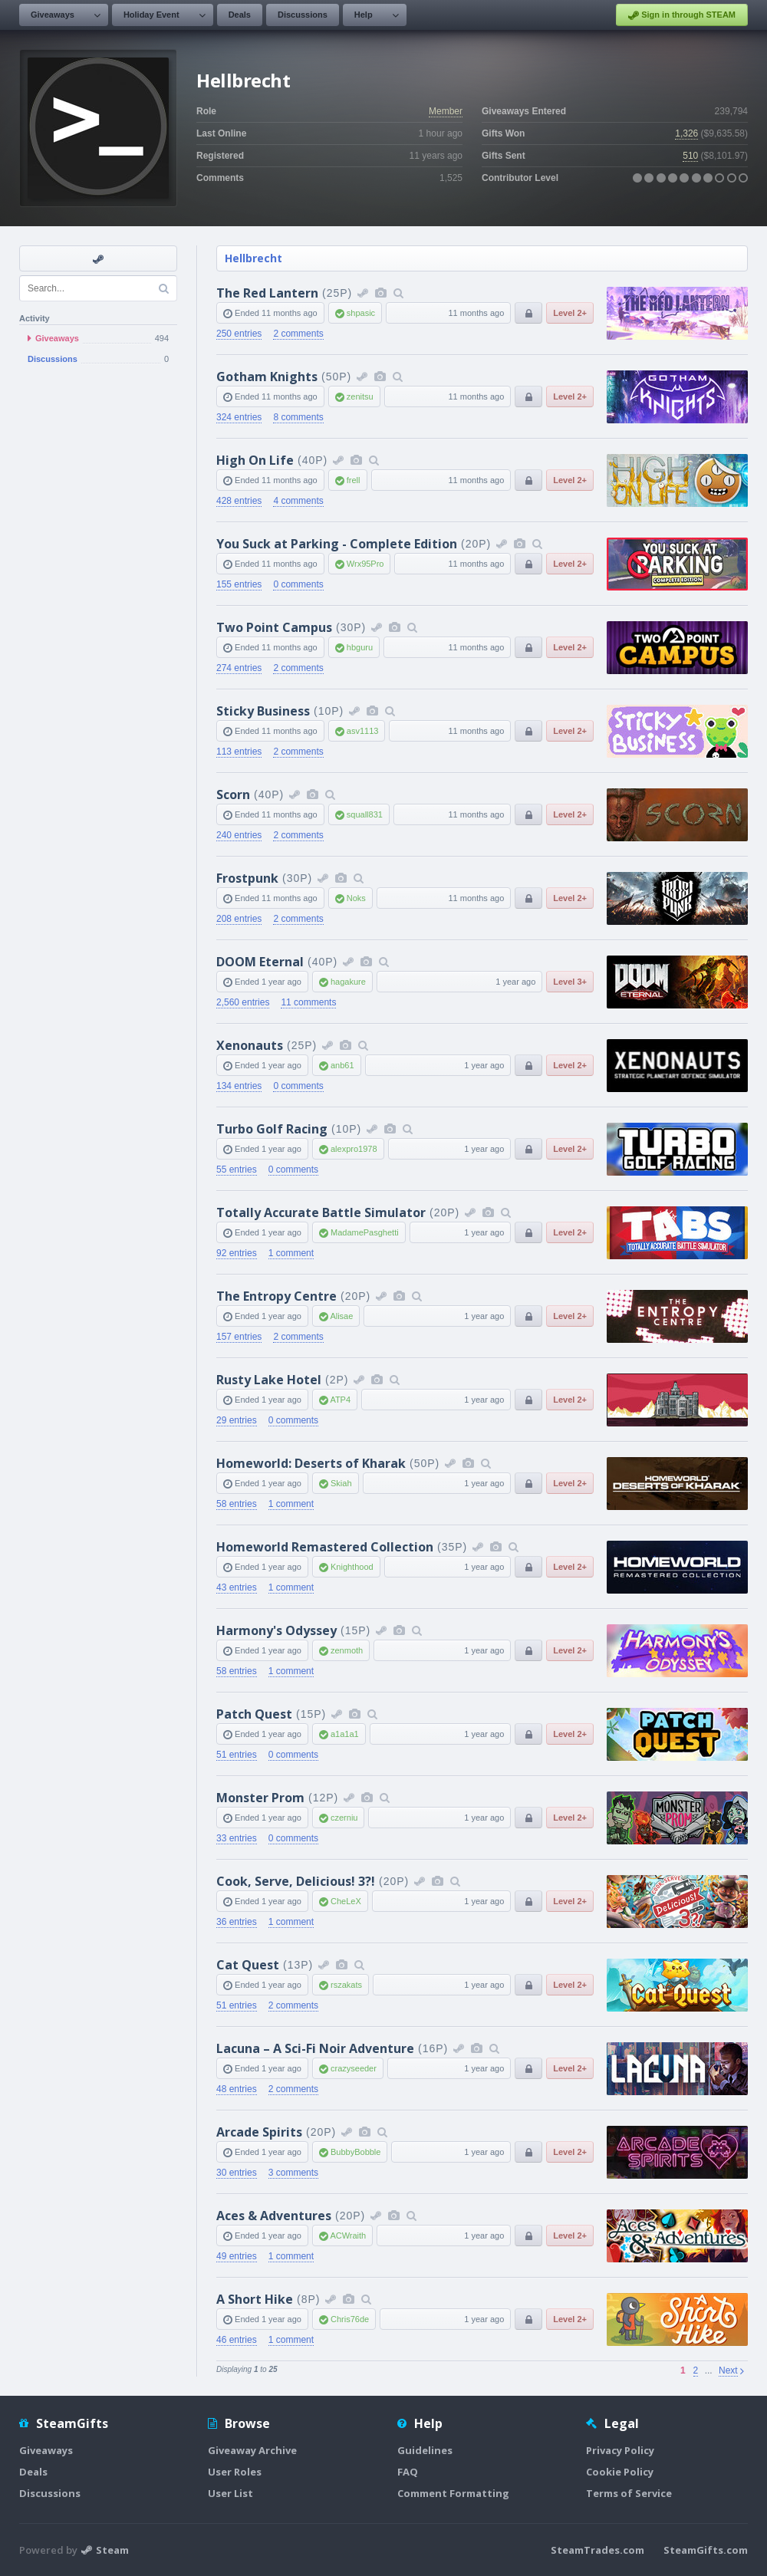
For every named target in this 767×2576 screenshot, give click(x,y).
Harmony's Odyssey (276, 1630)
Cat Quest (247, 1964)
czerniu (344, 1817)
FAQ (407, 2472)
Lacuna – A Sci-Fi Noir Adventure (315, 2048)
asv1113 (363, 730)
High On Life (255, 460)
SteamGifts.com (705, 2550)
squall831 (365, 814)
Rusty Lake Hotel (268, 1379)
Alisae (341, 1316)
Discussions (303, 14)
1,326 (686, 133)
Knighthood (352, 1566)
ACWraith (348, 2235)
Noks (356, 898)
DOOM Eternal (260, 961)
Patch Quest (254, 1714)
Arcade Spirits (259, 2132)
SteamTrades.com (597, 2550)
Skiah (341, 1483)
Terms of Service (629, 2493)
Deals (240, 14)
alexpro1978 (354, 1148)
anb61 (342, 1065)
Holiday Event (151, 14)
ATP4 (340, 1399)
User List (230, 2493)
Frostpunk (247, 878)
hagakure (348, 981)
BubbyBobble (355, 2152)
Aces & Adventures (273, 2215)
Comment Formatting (453, 2493)
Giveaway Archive (252, 2450)
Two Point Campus (274, 627)
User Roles (235, 2472)
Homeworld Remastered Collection (324, 1546)
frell (353, 480)
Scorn (233, 794)
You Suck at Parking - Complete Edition (336, 543)
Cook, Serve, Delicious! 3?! (295, 1881)
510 (690, 155)
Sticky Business (263, 710)
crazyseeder (354, 2068)
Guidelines (425, 2450)
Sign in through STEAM (682, 15)
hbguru (360, 647)
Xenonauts (249, 1045)
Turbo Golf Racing (272, 1128)
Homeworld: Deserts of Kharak (311, 1463)
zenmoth (347, 1650)
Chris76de (350, 2319)
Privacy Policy (620, 2450)
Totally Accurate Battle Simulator (321, 1212)
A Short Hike (254, 2299)
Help (363, 14)
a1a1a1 (345, 1734)
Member (446, 111)
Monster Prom (260, 1797)
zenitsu (360, 396)
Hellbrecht (253, 258)
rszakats (346, 1984)
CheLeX (346, 1901)
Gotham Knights (267, 376)
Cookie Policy (619, 2472)
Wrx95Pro (365, 563)
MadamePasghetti (365, 1232)
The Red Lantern (267, 293)
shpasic (361, 312)
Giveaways (52, 14)
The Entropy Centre (276, 1296)
